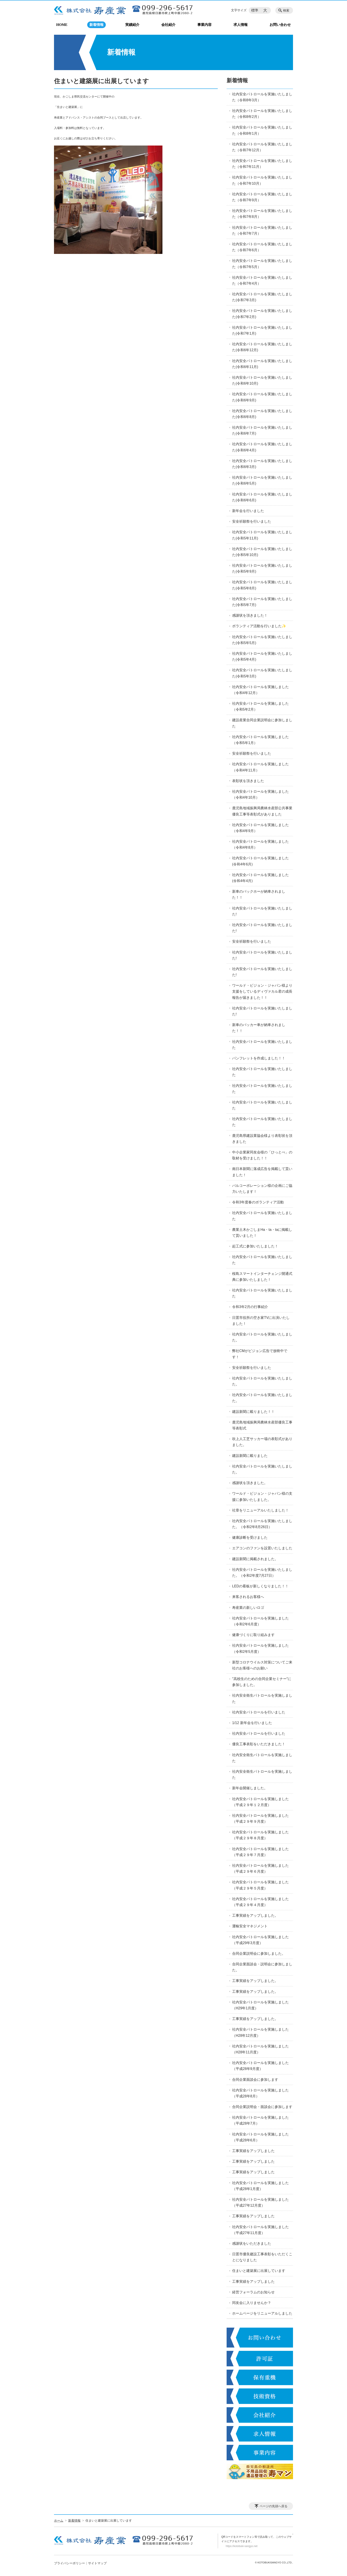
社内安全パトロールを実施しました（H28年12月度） (260, 2032)
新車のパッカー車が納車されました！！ (258, 1028)
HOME (61, 25)
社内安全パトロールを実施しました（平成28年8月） (260, 2093)
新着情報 (96, 25)
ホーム (58, 2520)
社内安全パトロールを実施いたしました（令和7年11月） (262, 164)
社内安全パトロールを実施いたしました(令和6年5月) (262, 480)
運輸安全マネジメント (250, 1926)
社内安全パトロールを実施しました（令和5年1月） (260, 740)
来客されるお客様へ (248, 1597)
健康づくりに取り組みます (253, 1635)
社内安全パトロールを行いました (258, 1712)
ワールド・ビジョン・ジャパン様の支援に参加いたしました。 (262, 1496)
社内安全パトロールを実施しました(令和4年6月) (260, 861)
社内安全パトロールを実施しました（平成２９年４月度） (260, 1902)
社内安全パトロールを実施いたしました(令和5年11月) (262, 535)
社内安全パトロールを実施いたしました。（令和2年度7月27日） (262, 1572)
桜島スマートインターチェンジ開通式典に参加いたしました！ (262, 1276)
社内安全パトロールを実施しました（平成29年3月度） (260, 1940)
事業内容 (204, 25)
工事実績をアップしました (253, 2151)
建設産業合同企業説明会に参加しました (262, 723)
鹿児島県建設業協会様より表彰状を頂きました (262, 1138)
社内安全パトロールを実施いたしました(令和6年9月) (262, 397)
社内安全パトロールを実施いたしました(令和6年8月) (262, 414)
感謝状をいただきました (251, 2243)
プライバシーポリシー (69, 2563)
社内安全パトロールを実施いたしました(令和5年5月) (262, 640)
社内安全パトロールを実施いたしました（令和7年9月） (262, 197)
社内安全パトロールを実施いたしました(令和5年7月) (262, 602)
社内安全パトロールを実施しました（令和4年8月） (260, 844)
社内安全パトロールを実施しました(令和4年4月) (260, 878)
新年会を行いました (248, 511)
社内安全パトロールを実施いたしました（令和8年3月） (262, 97)
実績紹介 (132, 25)
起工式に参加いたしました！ (255, 1246)
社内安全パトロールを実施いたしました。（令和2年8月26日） (262, 1524)
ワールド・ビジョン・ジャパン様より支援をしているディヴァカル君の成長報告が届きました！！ (262, 991)
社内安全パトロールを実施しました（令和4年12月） (260, 690)
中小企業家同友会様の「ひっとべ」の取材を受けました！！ (262, 1155)
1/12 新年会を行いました (252, 1723)
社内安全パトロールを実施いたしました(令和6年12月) (262, 347)
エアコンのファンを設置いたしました (262, 1548)
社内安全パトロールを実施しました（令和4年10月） (260, 794)
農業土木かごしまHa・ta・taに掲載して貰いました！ (262, 1232)
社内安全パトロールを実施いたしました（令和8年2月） (262, 114)
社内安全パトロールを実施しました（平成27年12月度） (260, 2202)
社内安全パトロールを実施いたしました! (262, 911)
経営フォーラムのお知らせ (253, 2292)
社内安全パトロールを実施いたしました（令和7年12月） (262, 147)
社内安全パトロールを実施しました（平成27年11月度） (260, 2230)
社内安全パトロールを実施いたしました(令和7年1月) (262, 330)
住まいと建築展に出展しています (258, 2271)
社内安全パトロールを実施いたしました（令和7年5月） (262, 264)
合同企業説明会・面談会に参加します (262, 2107)
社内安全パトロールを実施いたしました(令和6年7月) (262, 430)
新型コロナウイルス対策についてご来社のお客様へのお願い (262, 1665)
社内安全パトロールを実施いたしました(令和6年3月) (262, 464)
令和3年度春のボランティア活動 (258, 1202)
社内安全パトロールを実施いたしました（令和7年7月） (262, 230)
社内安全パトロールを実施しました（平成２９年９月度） (260, 1818)
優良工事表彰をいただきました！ (258, 1744)
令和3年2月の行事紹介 (250, 1307)
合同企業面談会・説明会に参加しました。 (262, 1967)
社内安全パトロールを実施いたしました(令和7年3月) (262, 297)
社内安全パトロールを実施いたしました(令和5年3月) (262, 673)
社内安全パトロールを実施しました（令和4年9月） (260, 828)
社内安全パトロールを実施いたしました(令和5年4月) (262, 656)
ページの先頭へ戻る (273, 2506)
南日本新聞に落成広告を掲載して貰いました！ (262, 1172)
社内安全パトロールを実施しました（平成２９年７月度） (260, 1852)
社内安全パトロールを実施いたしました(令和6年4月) (262, 447)
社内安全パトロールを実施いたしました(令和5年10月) (262, 552)
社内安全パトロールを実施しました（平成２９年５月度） (260, 1885)
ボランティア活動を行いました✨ (259, 626)
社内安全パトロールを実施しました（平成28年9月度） (260, 2066)
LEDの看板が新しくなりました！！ (260, 1586)
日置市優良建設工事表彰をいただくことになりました (262, 2257)
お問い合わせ (280, 25)
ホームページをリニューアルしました (262, 2313)
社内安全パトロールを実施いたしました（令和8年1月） (262, 130)
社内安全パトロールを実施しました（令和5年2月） (260, 706)
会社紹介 (168, 25)
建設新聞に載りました (250, 1456)
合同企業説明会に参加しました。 (258, 1953)
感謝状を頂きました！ (250, 615)
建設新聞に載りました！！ (253, 1412)
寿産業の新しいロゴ (248, 1607)
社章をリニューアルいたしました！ (260, 1510)
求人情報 (240, 25)
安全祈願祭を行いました (251, 521)
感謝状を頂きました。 (250, 1483)
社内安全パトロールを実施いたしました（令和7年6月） (262, 247)
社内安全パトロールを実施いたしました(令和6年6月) (262, 497)
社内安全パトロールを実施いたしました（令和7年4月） (262, 280)
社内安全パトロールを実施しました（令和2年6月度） (260, 1621)
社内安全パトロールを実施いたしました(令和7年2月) (262, 313)
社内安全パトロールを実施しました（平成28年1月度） (260, 2186)
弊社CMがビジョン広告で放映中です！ (259, 1354)
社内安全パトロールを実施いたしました (262, 1044)
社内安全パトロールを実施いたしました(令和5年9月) (262, 568)
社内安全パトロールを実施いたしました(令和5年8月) (262, 585)
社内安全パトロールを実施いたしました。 (262, 1337)
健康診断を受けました (250, 1537)
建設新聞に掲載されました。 (255, 1559)
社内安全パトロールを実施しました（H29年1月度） (260, 2005)
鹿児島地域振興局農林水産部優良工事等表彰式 (262, 1425)
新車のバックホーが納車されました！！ (258, 894)
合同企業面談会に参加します (255, 2079)
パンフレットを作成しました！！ (258, 1058)
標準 (254, 10)
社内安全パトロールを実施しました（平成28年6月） (260, 2137)
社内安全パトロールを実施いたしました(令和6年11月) (262, 364)
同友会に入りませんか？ (251, 2303)
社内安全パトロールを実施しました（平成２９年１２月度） (260, 1802)
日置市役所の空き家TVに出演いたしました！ (261, 1320)
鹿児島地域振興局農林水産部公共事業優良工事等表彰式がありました (262, 811)
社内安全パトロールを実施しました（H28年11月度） (260, 2049)
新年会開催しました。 (250, 1788)
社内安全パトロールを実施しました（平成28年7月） (260, 2120)
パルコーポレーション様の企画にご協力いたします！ (262, 1188)
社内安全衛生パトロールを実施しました (262, 1698)
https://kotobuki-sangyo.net (241, 2546)
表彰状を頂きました (248, 781)
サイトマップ (97, 2563)
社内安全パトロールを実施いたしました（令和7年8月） (262, 214)
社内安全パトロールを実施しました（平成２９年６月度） (260, 1868)
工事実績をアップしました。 (255, 1915)
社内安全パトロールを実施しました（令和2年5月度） (260, 1648)
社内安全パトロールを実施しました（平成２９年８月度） (260, 1835)
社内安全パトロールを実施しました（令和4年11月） (260, 767)
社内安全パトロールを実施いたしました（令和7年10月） (262, 180)
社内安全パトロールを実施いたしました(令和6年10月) (262, 380)
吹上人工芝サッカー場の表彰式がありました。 (262, 1442)
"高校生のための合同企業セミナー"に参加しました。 (261, 1682)
